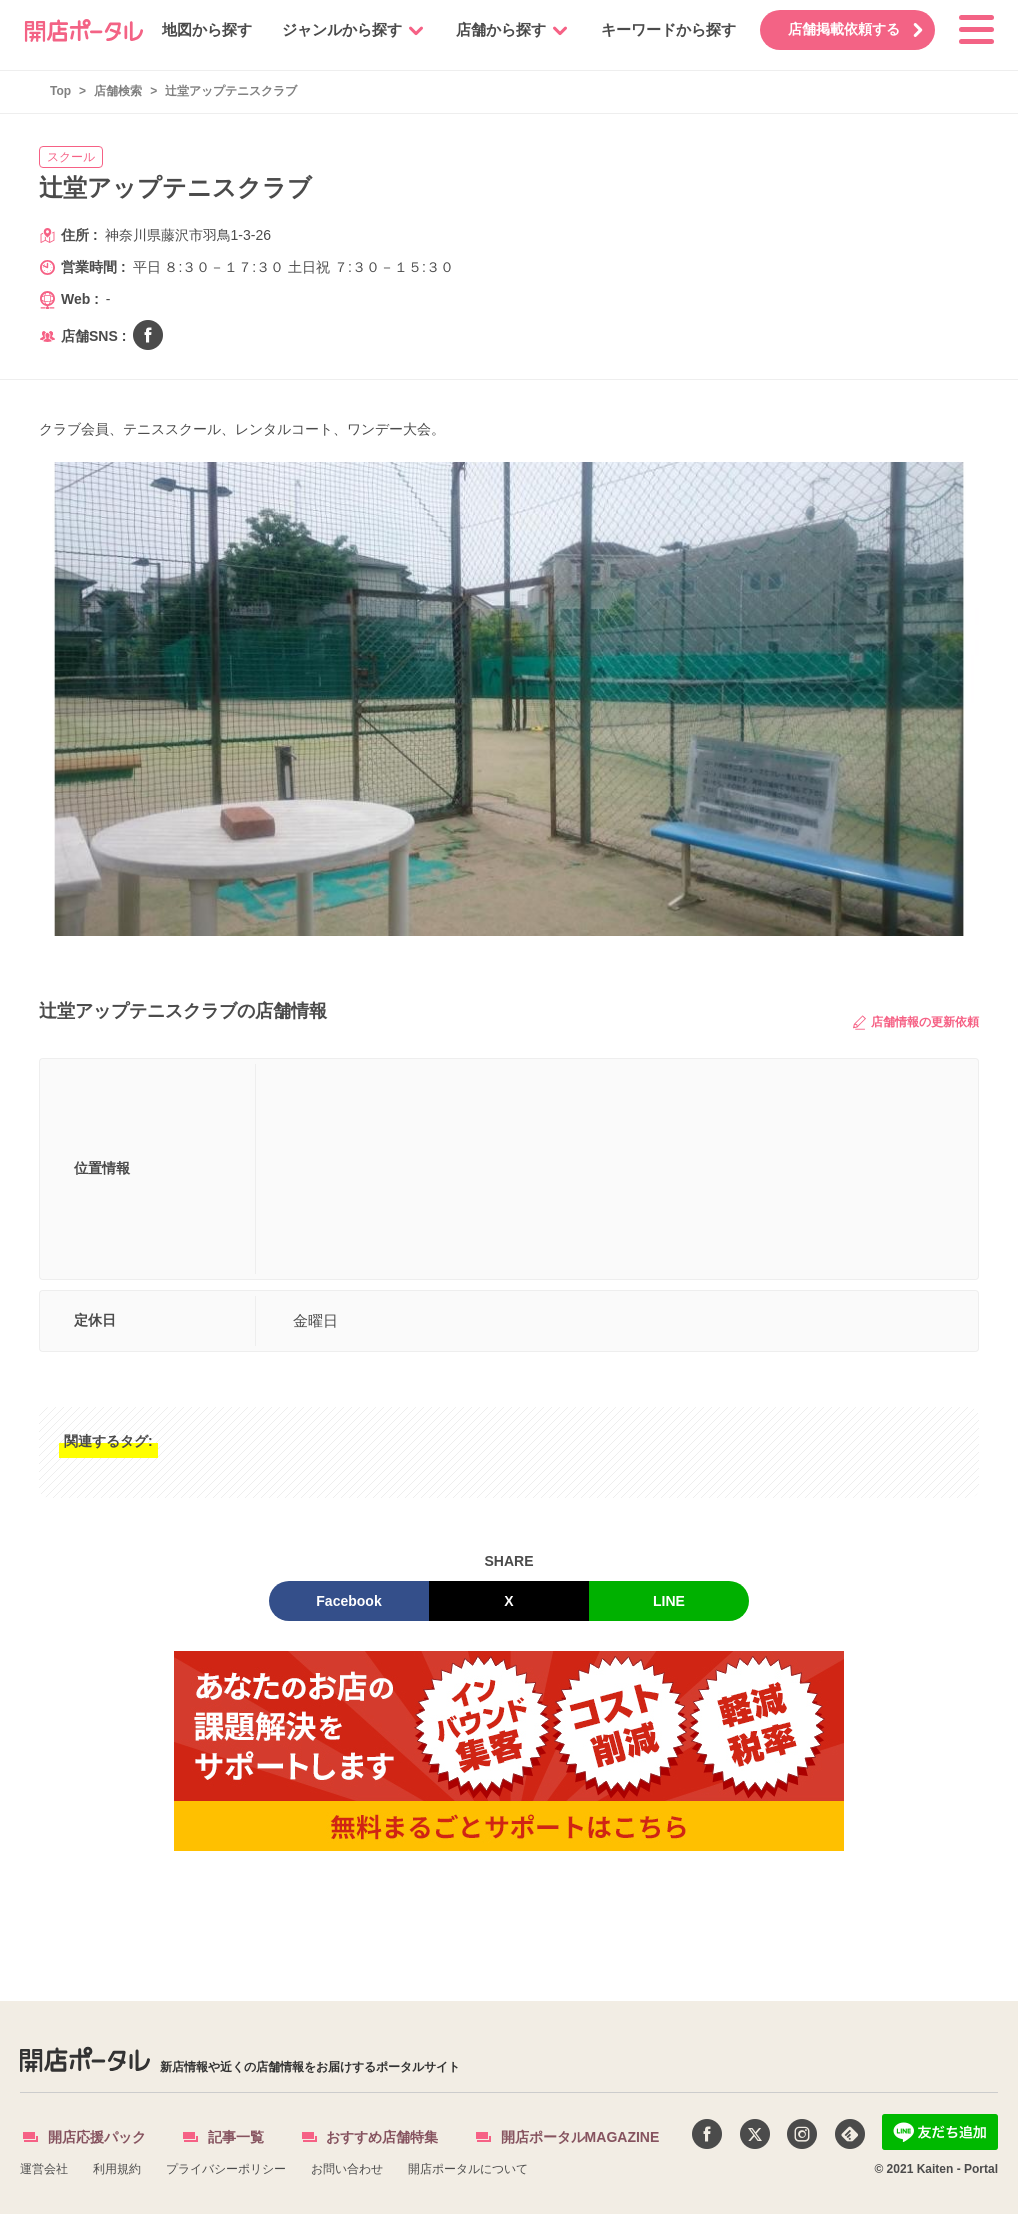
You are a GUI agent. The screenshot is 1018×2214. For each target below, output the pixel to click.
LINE (669, 1601)
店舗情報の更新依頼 (916, 1022)
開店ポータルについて (468, 2169)
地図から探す (195, 29)
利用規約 (117, 2169)
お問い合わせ (347, 2169)
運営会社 (44, 2169)
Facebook (348, 1601)
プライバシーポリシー (226, 2169)
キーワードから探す (656, 29)
